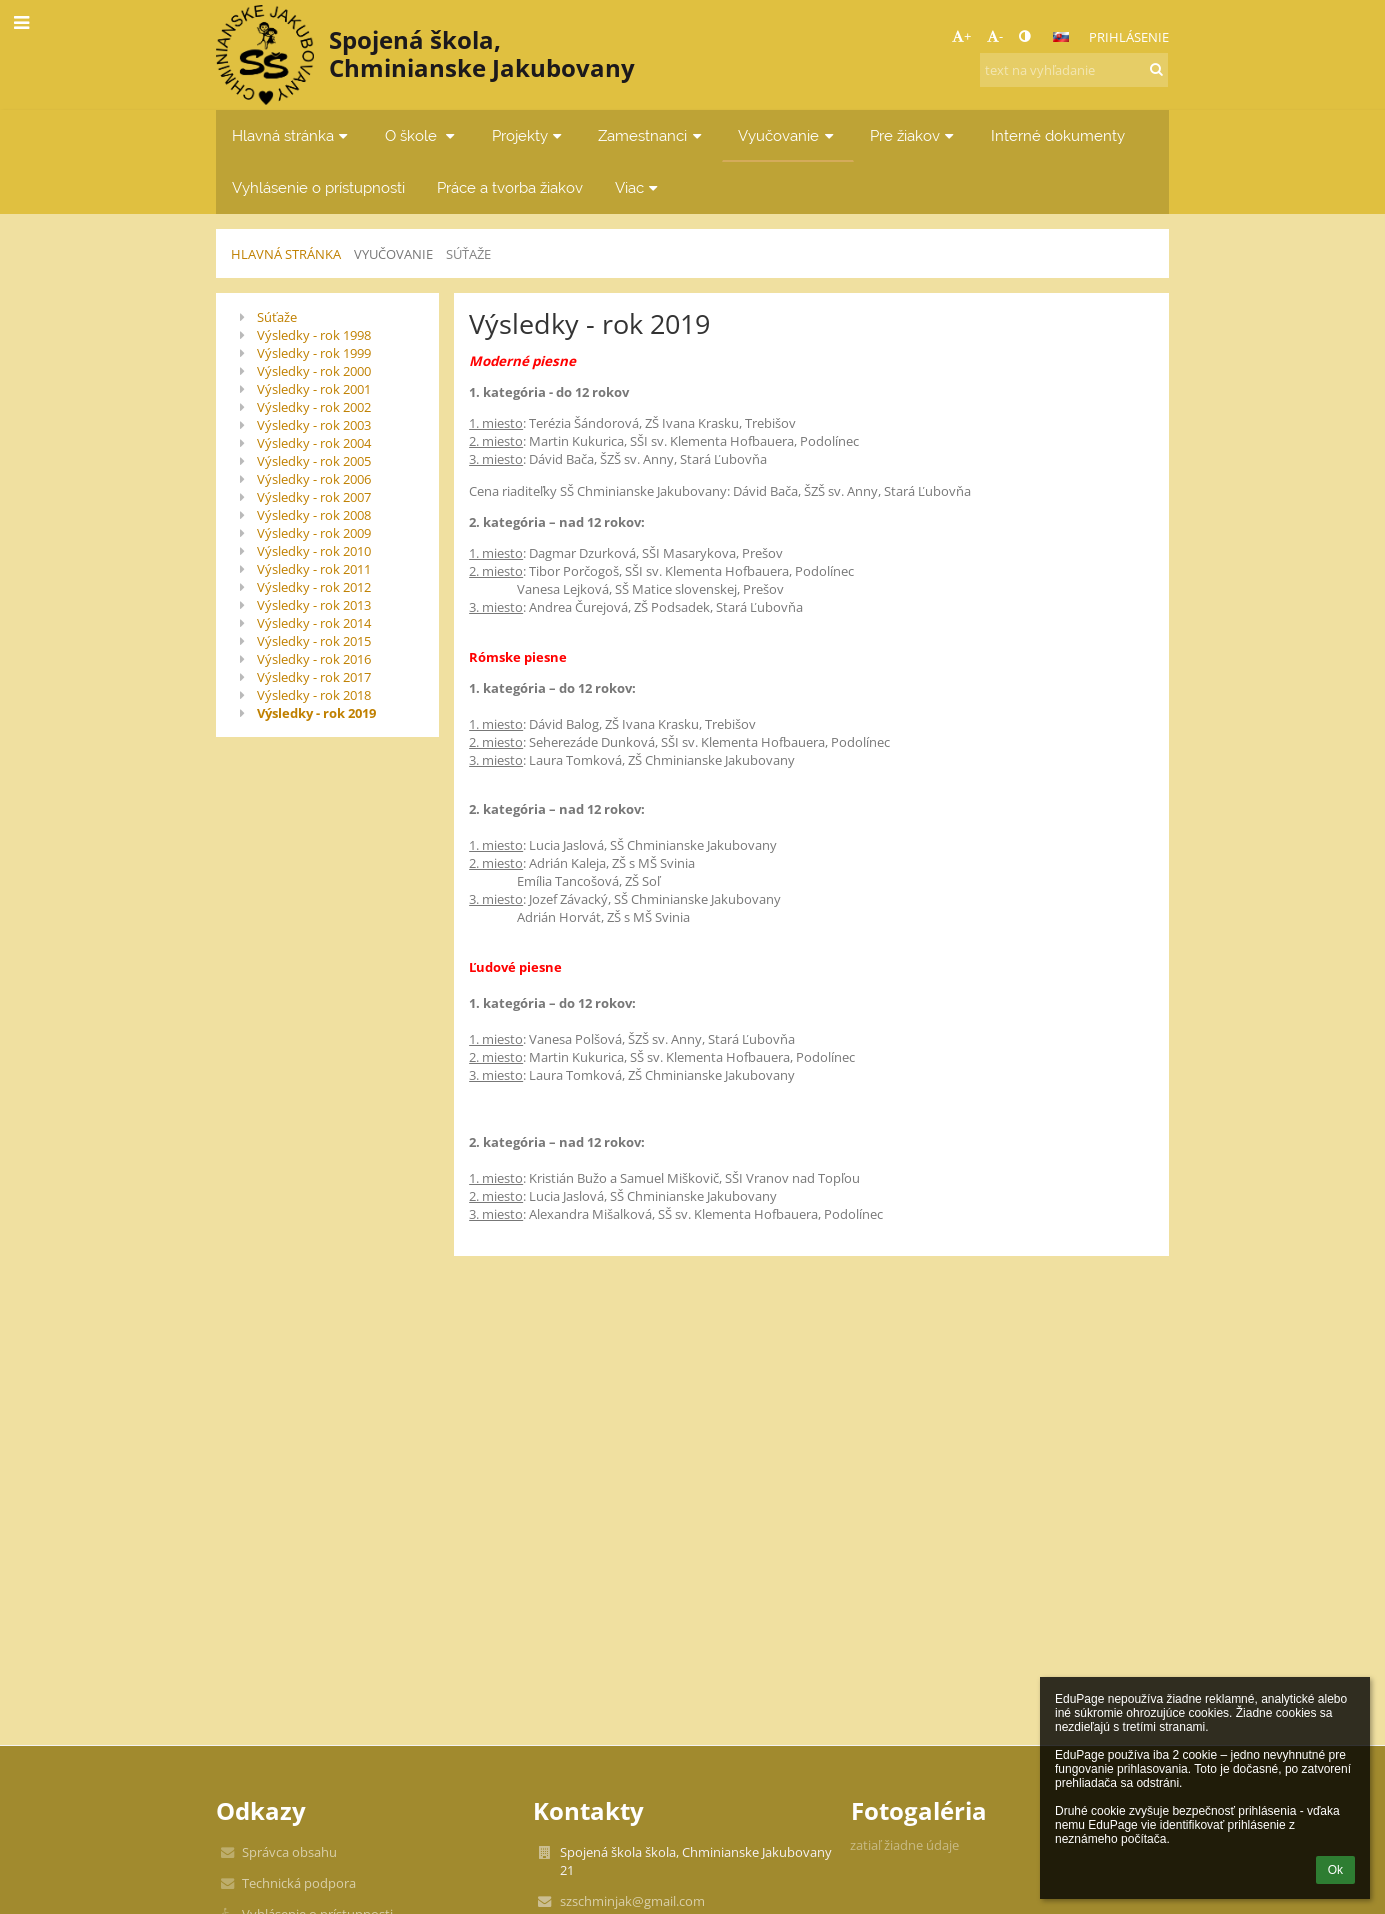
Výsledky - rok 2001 (314, 389)
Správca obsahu (289, 1852)
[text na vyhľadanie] (1074, 70)
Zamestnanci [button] (652, 135)
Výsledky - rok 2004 (314, 443)
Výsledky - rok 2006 (314, 479)
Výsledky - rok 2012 (314, 587)
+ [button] (961, 36)
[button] (1061, 37)
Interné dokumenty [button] (1058, 135)
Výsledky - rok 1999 (314, 353)
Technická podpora (299, 1883)
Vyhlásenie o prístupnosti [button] (318, 187)
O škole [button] (422, 135)
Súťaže (468, 254)
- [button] (995, 36)
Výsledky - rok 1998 (314, 335)
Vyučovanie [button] (788, 135)
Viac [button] (639, 187)
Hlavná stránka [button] (292, 135)
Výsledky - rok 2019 (316, 713)
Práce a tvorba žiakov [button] (510, 187)
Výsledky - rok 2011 (314, 569)
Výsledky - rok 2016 (314, 659)
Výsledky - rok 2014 (314, 623)
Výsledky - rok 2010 (314, 551)
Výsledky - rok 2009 (314, 533)
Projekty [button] (529, 135)
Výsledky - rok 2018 (314, 695)
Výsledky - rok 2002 (314, 407)
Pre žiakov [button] (914, 135)
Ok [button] (1335, 1870)
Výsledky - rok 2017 (314, 677)
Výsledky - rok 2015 (314, 641)
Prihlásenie (1129, 37)
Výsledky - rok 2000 (314, 371)
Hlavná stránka (286, 254)
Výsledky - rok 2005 (314, 461)
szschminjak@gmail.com (632, 1901)
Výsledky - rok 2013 (314, 605)
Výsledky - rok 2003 (314, 425)
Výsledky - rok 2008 (314, 515)
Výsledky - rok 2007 (314, 497)
